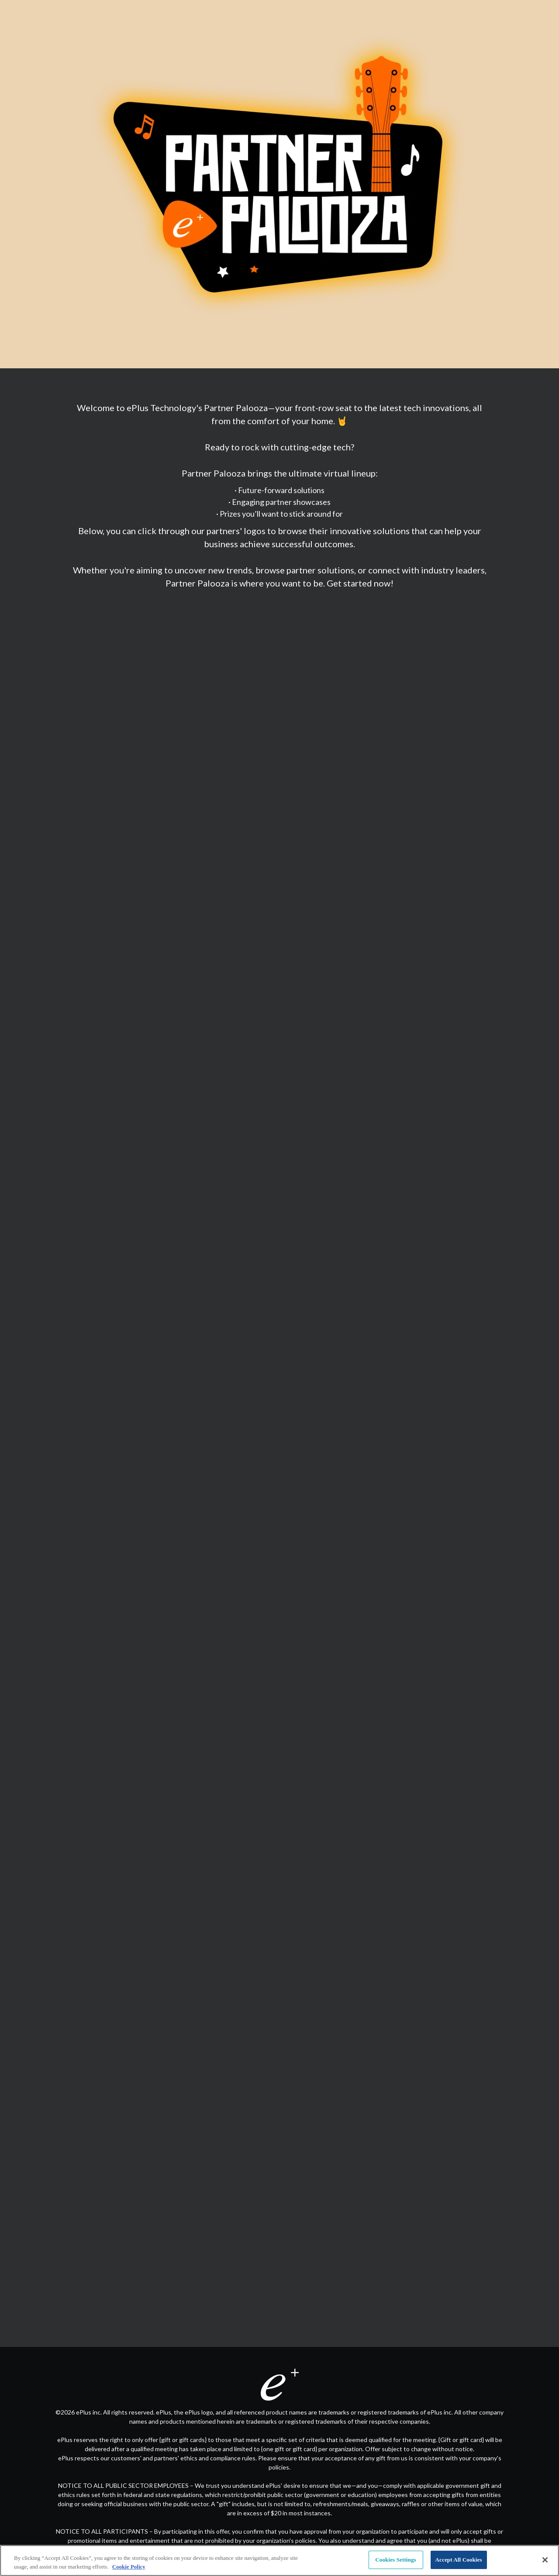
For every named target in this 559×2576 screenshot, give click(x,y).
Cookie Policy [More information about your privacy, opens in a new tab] (128, 2566)
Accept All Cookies (458, 2559)
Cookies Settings (395, 2559)
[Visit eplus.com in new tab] (280, 2384)
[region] (279, 2560)
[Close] (545, 2559)
